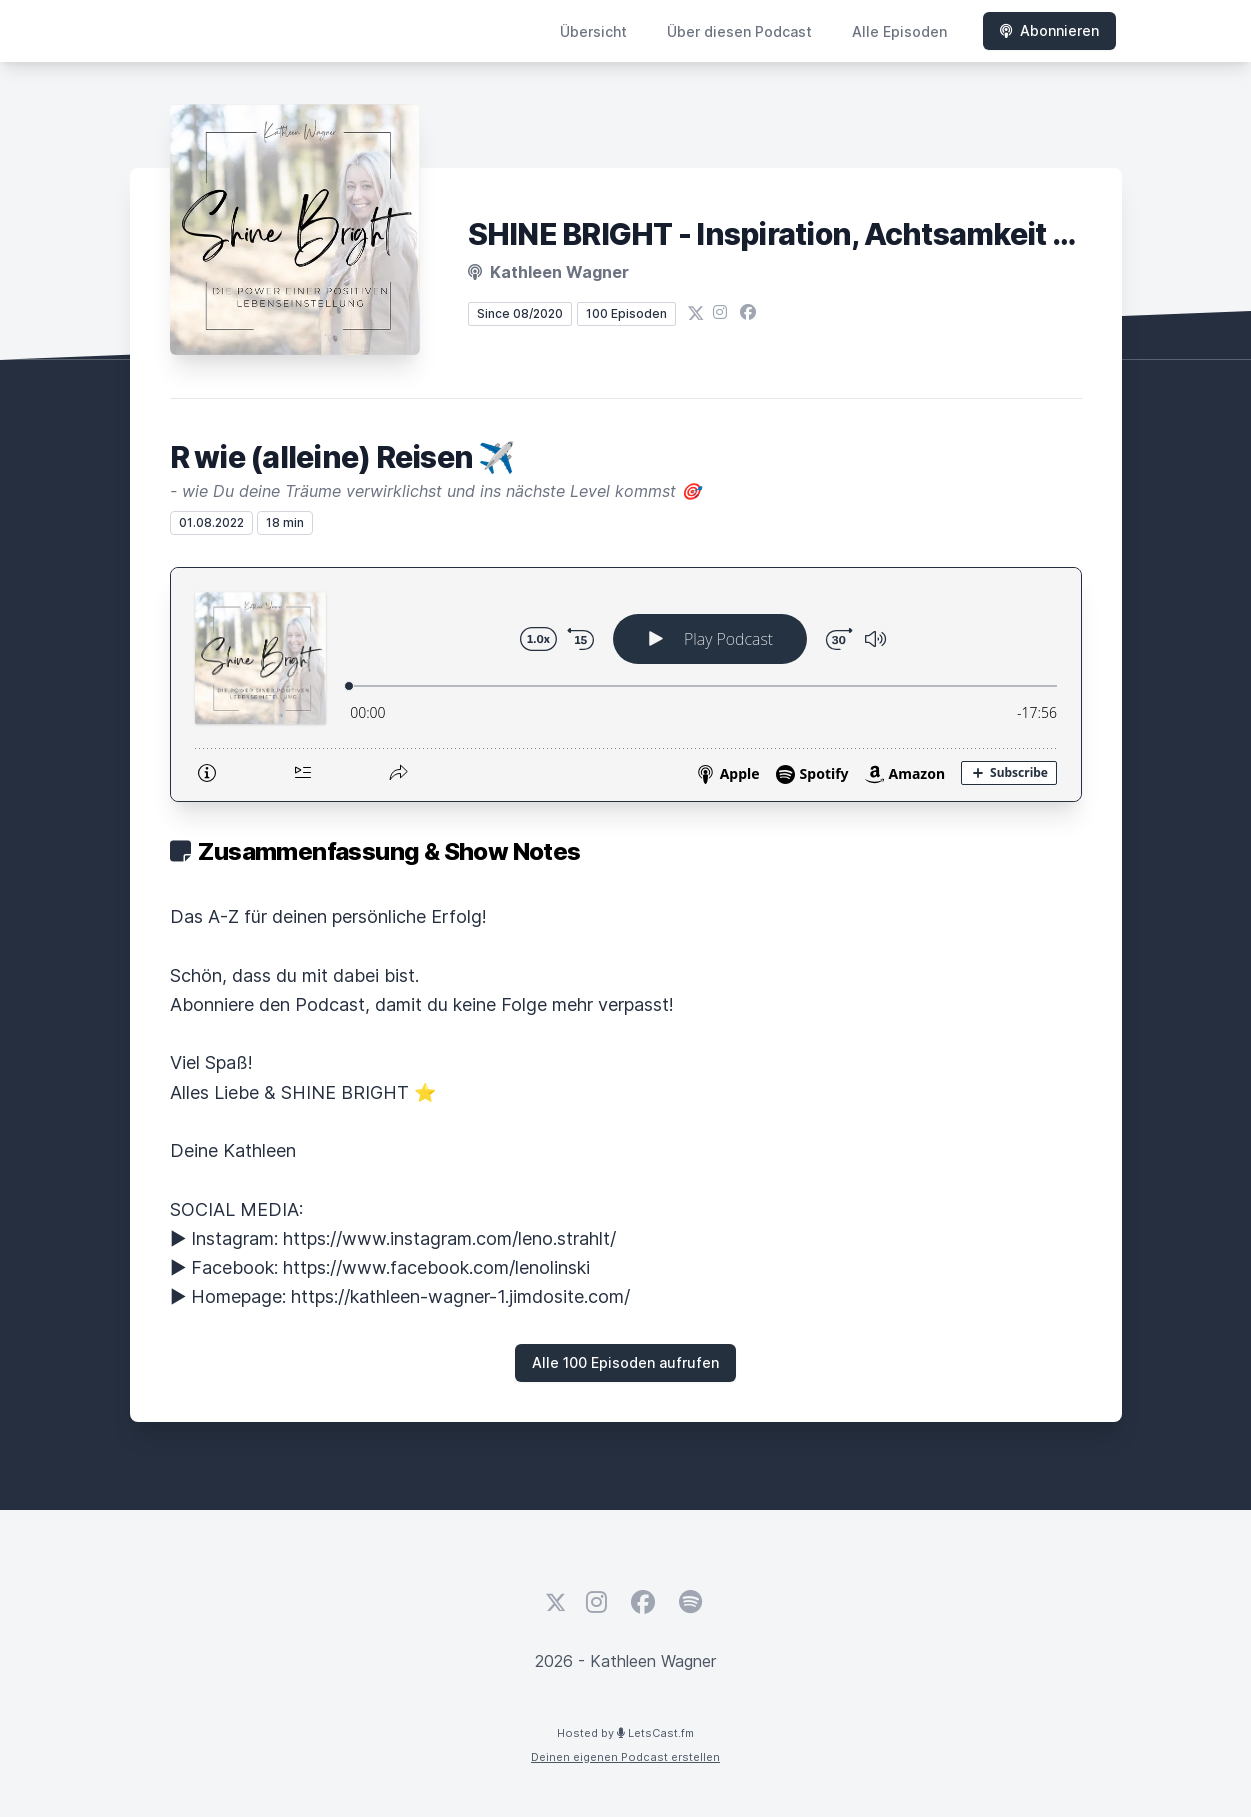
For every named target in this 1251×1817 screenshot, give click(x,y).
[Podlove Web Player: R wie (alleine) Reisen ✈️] (626, 684)
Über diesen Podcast (739, 31)
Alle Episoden (899, 31)
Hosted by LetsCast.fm (625, 1733)
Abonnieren (1049, 30)
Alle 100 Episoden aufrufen (625, 1362)
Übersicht (593, 31)
